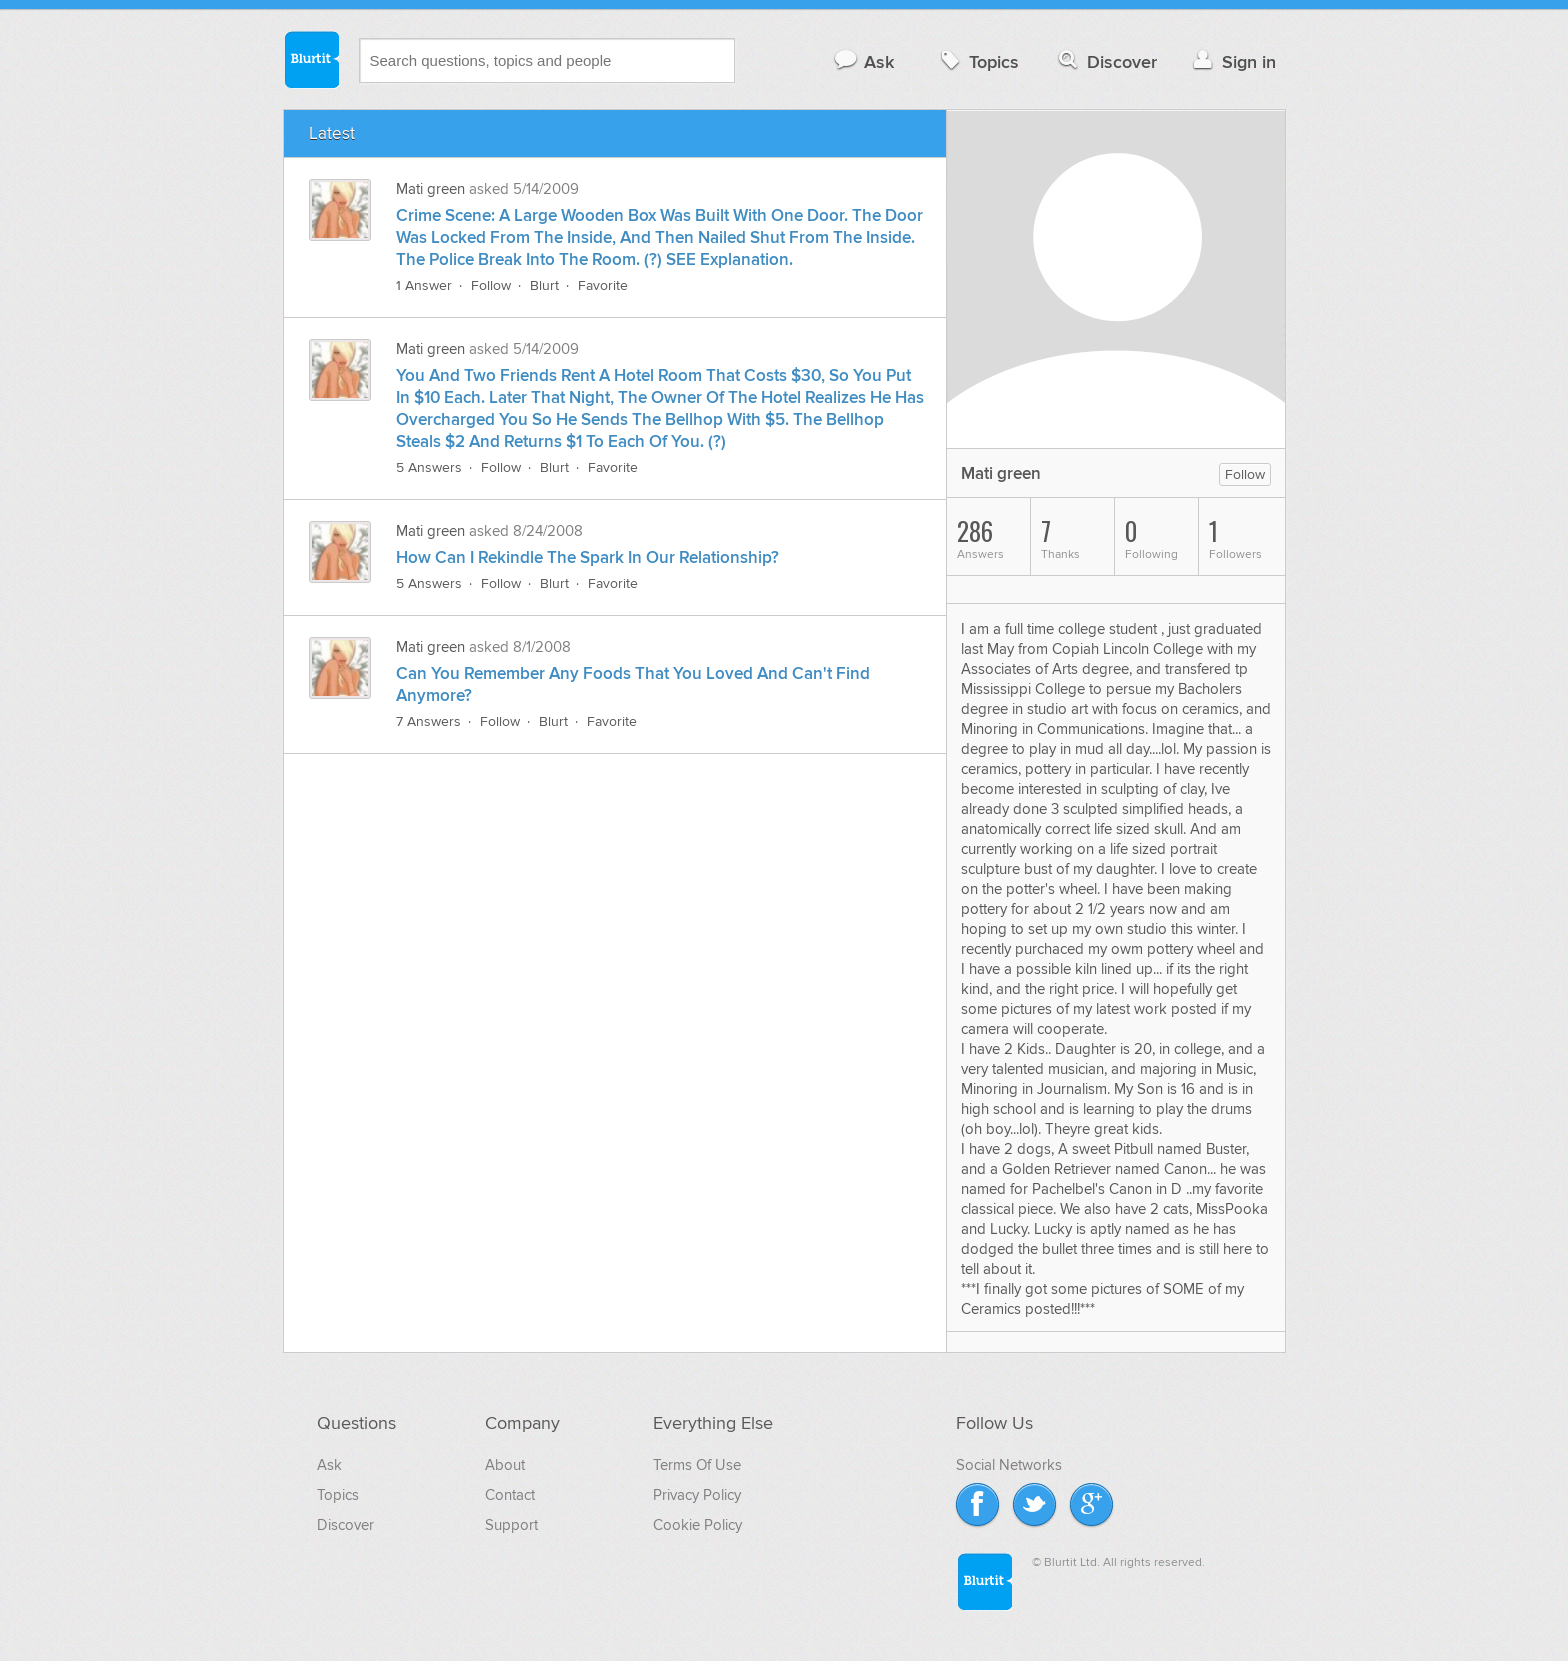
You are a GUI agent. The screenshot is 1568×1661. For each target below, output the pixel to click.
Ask (863, 61)
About (505, 1465)
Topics (977, 61)
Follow (491, 285)
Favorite (603, 285)
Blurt (544, 285)
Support (511, 1525)
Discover (1105, 61)
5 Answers (429, 467)
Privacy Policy (697, 1495)
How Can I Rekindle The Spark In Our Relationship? (587, 558)
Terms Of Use (697, 1465)
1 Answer (424, 285)
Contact (510, 1495)
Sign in (1232, 61)
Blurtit (311, 59)
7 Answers (428, 721)
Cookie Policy (697, 1525)
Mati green (430, 189)
